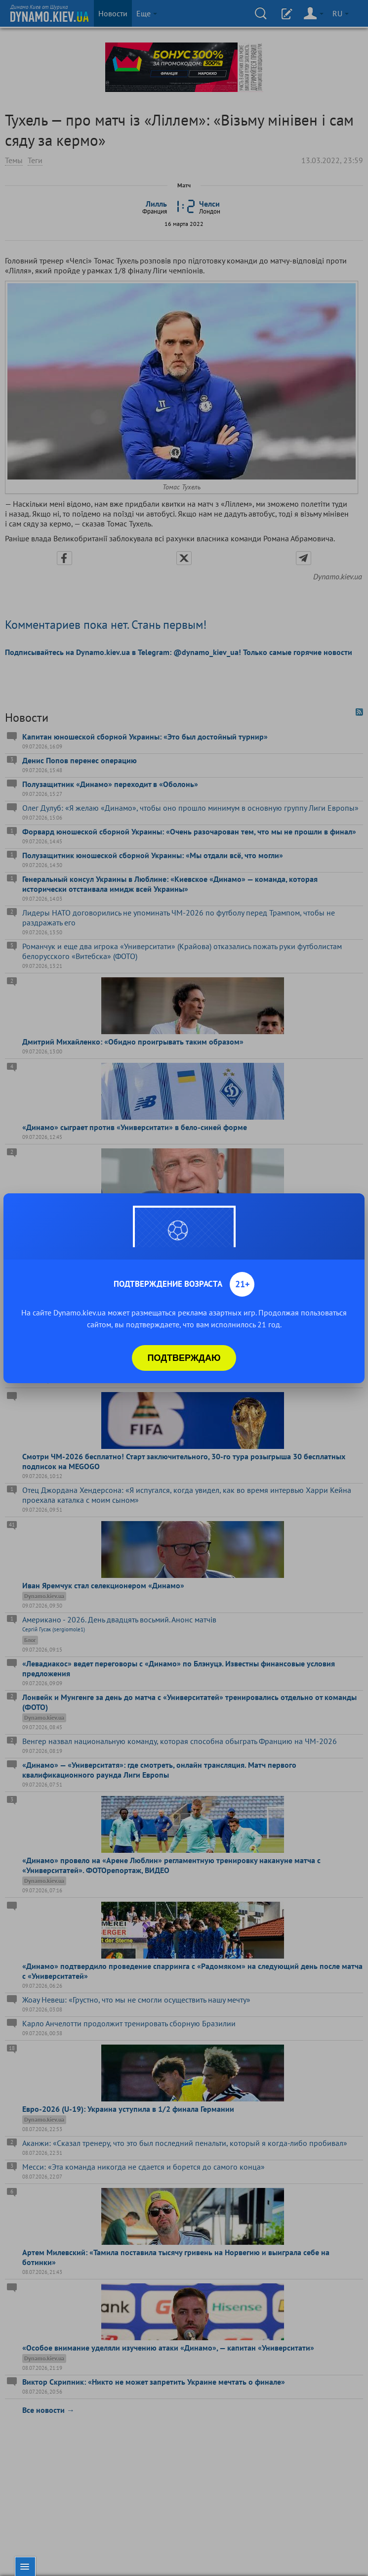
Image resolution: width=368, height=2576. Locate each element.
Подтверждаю (184, 1358)
